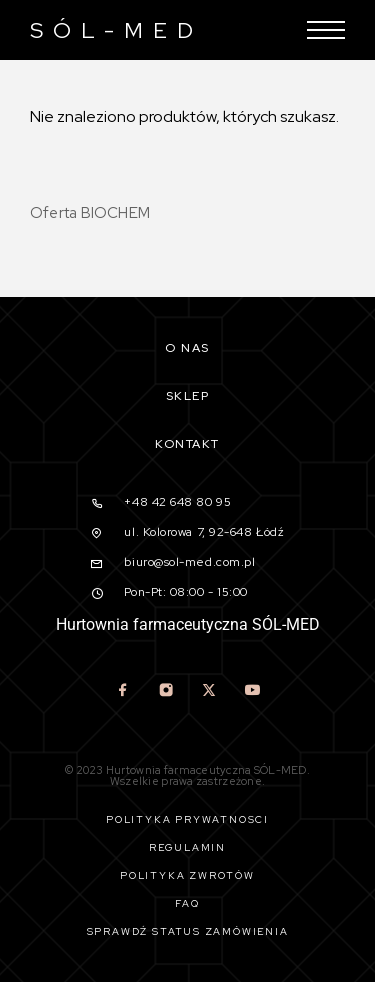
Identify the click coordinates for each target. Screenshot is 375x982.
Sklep (188, 396)
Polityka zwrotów (187, 875)
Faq (187, 903)
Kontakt (187, 444)
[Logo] (111, 30)
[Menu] (326, 30)
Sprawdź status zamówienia (188, 931)
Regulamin (187, 847)
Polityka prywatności (187, 819)
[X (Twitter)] (209, 692)
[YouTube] (252, 692)
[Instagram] (166, 692)
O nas (187, 348)
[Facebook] (123, 692)
